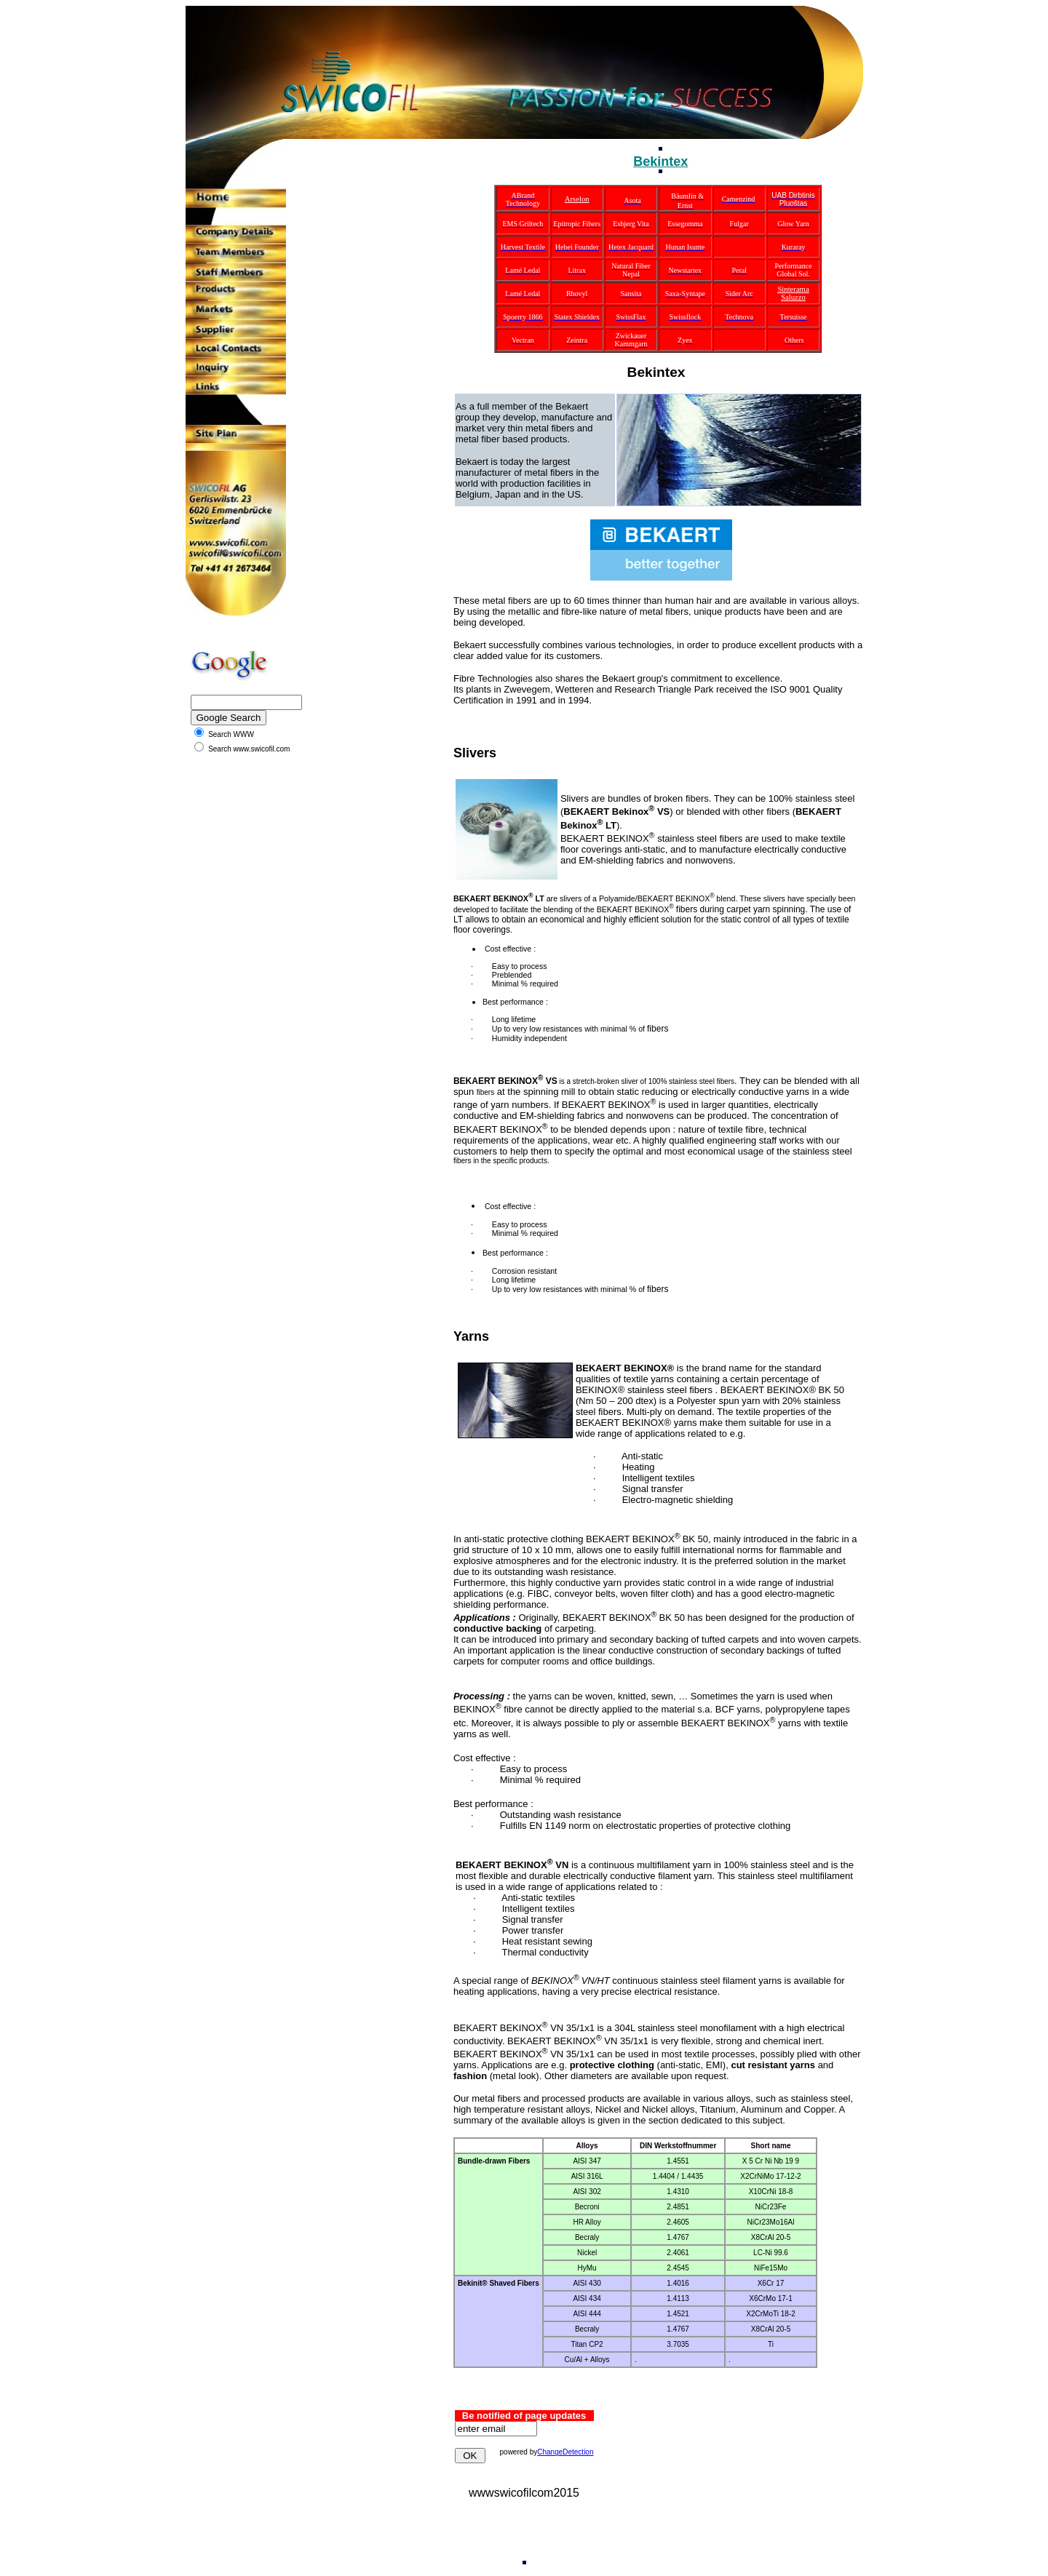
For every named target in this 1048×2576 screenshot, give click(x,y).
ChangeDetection (565, 2452)
